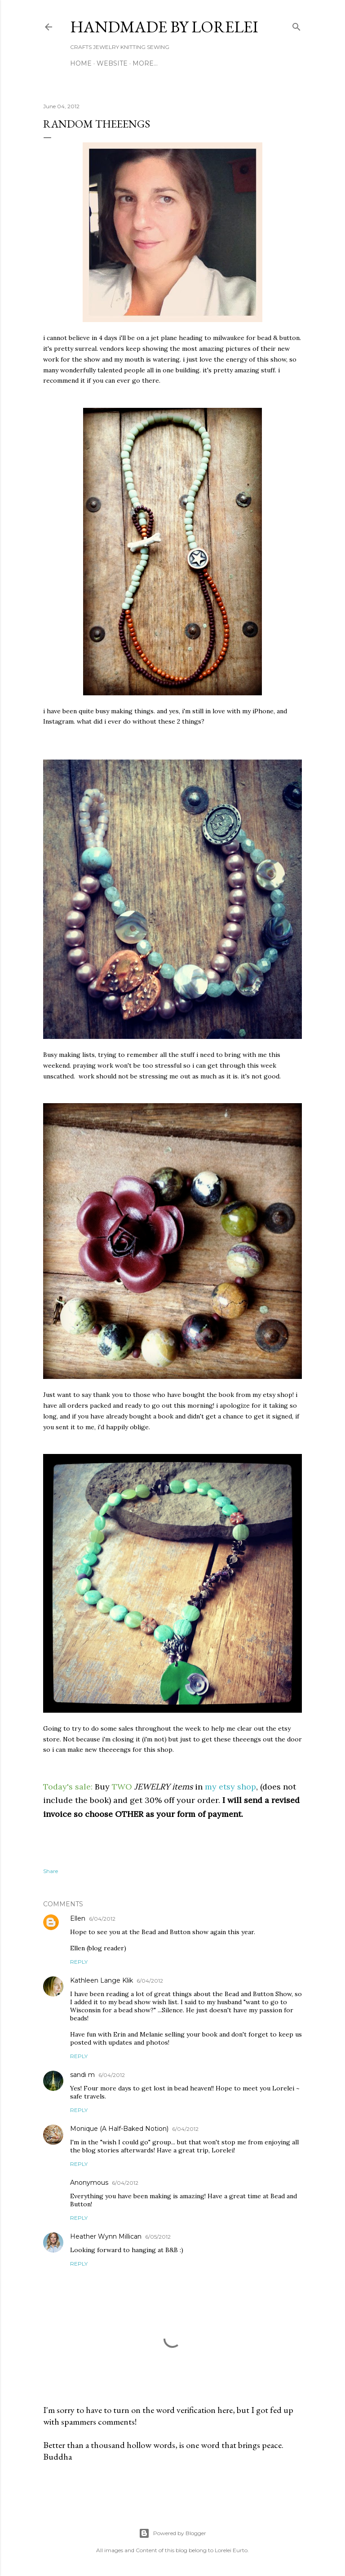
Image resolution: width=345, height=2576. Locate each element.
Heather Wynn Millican (106, 2236)
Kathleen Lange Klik (101, 1980)
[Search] (296, 25)
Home (81, 63)
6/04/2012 (102, 1918)
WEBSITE (112, 63)
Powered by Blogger (172, 2533)
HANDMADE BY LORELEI (164, 26)
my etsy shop (230, 1786)
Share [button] (50, 1871)
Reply (79, 1961)
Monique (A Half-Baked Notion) (119, 2129)
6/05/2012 (158, 2236)
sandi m (82, 2075)
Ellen (77, 1918)
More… (145, 63)
